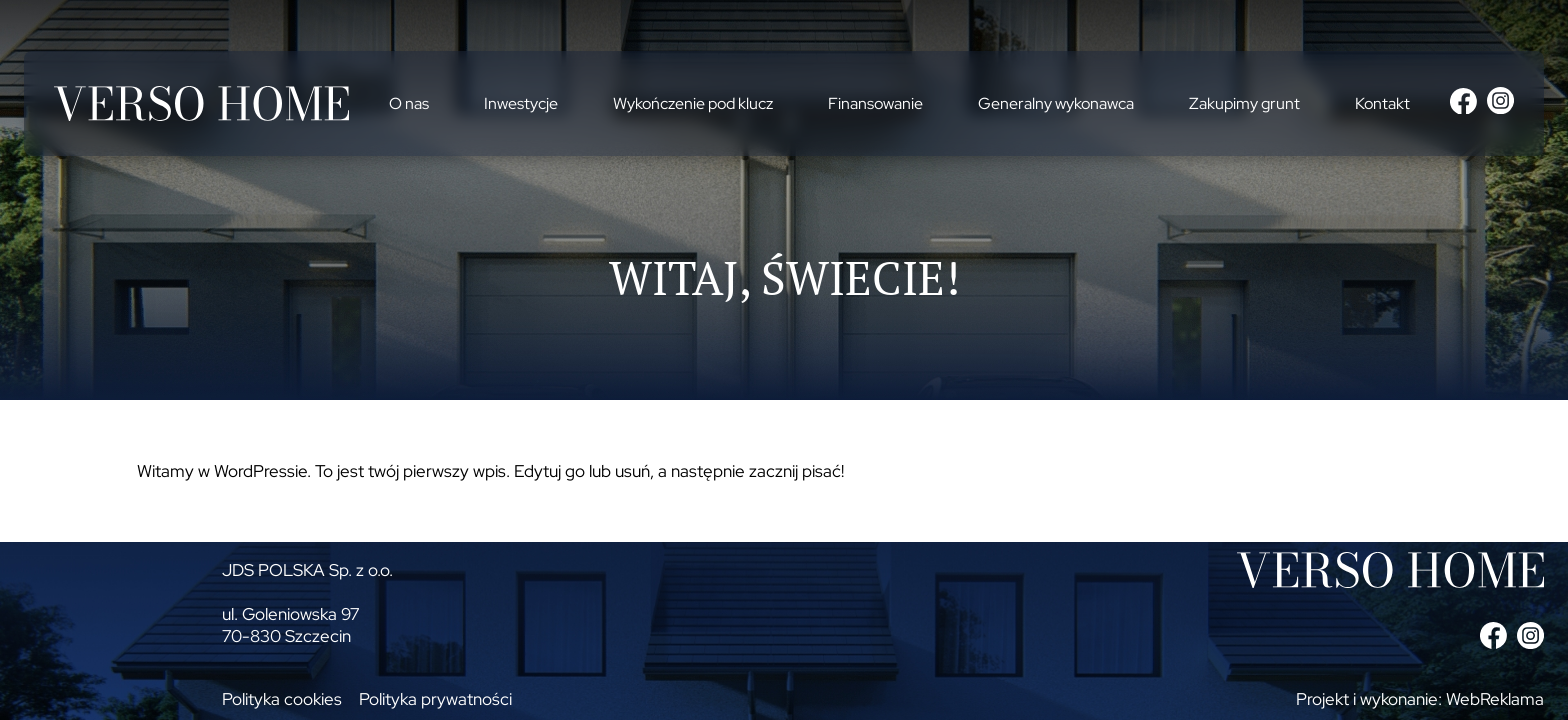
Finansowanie (875, 103)
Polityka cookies (282, 699)
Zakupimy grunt (1244, 103)
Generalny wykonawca (1056, 103)
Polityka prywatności (435, 699)
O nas (409, 103)
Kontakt (1382, 103)
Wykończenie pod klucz (693, 103)
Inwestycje (521, 103)
